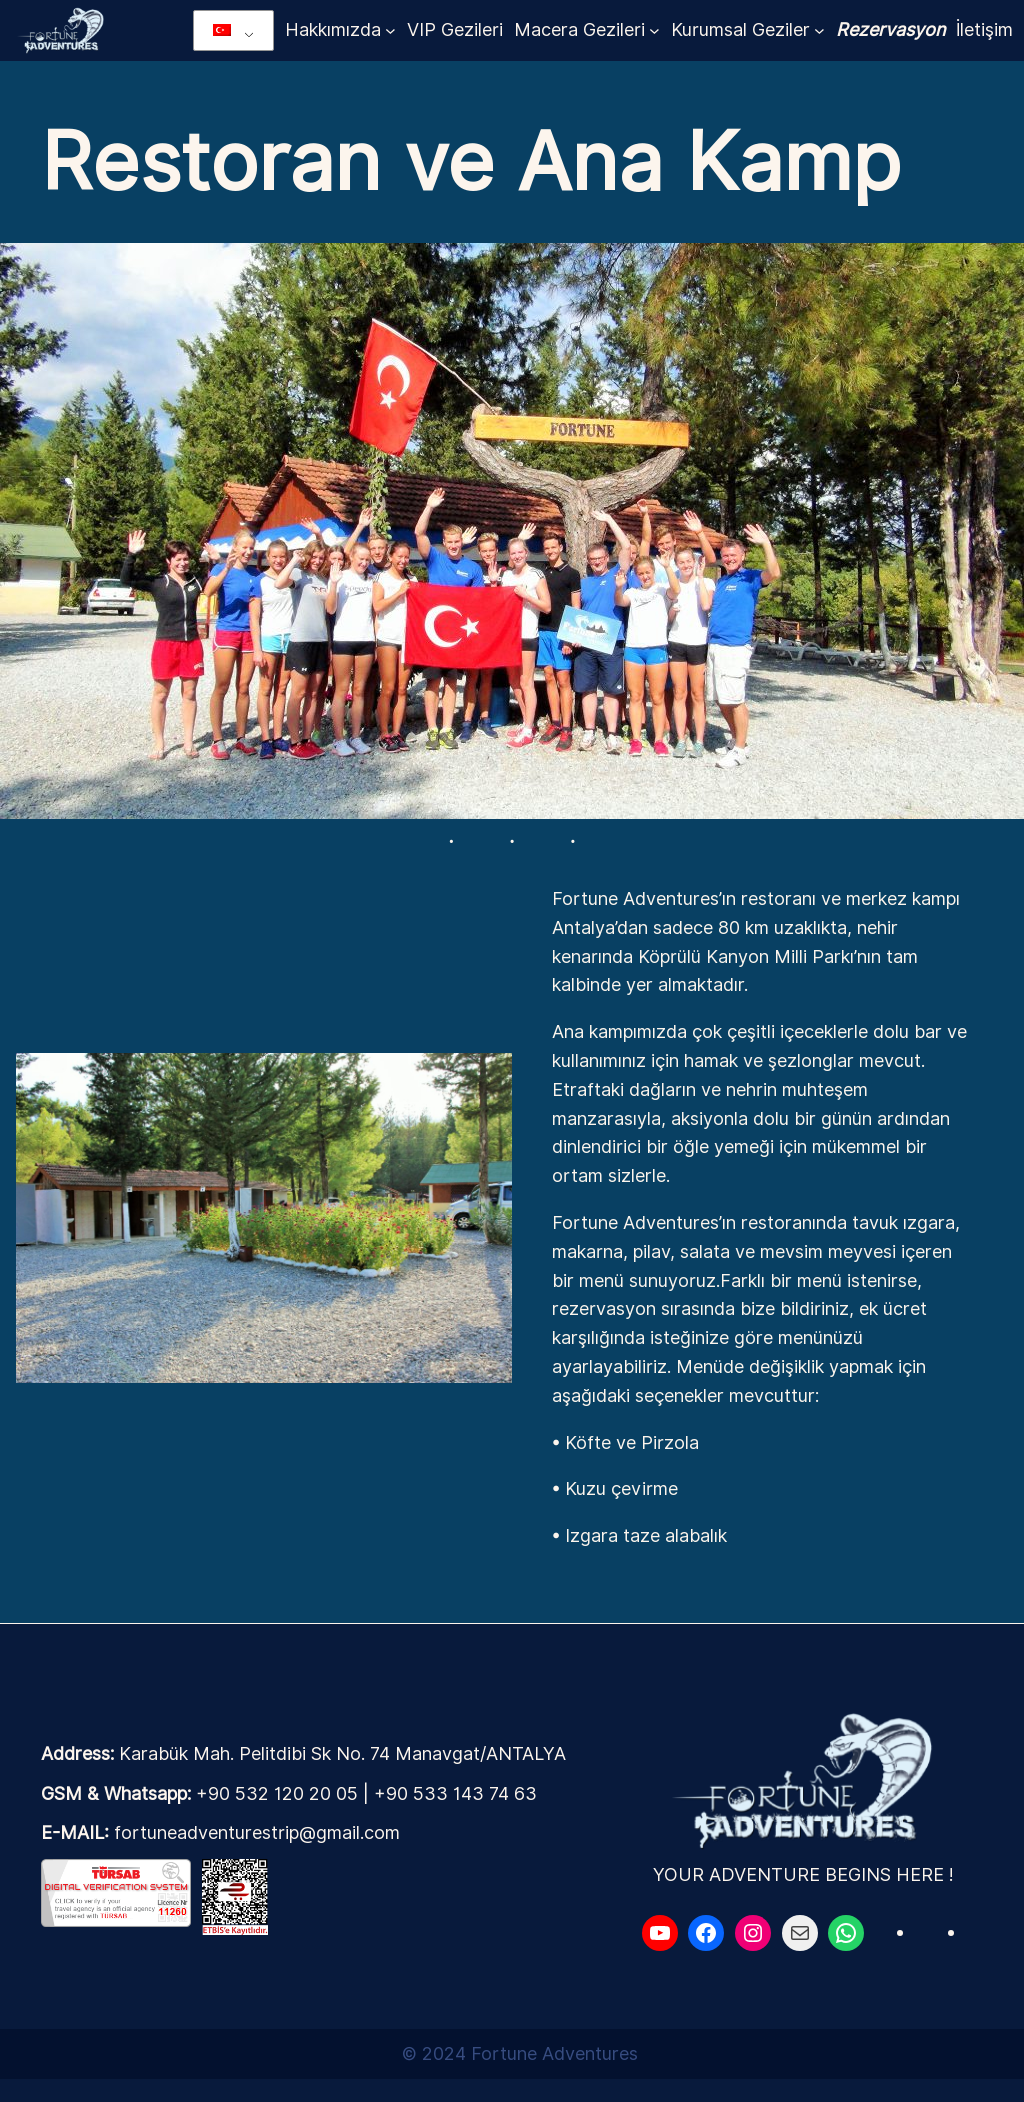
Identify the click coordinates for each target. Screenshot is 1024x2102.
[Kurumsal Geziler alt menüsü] (819, 30)
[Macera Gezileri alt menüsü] (654, 30)
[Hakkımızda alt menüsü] (390, 30)
